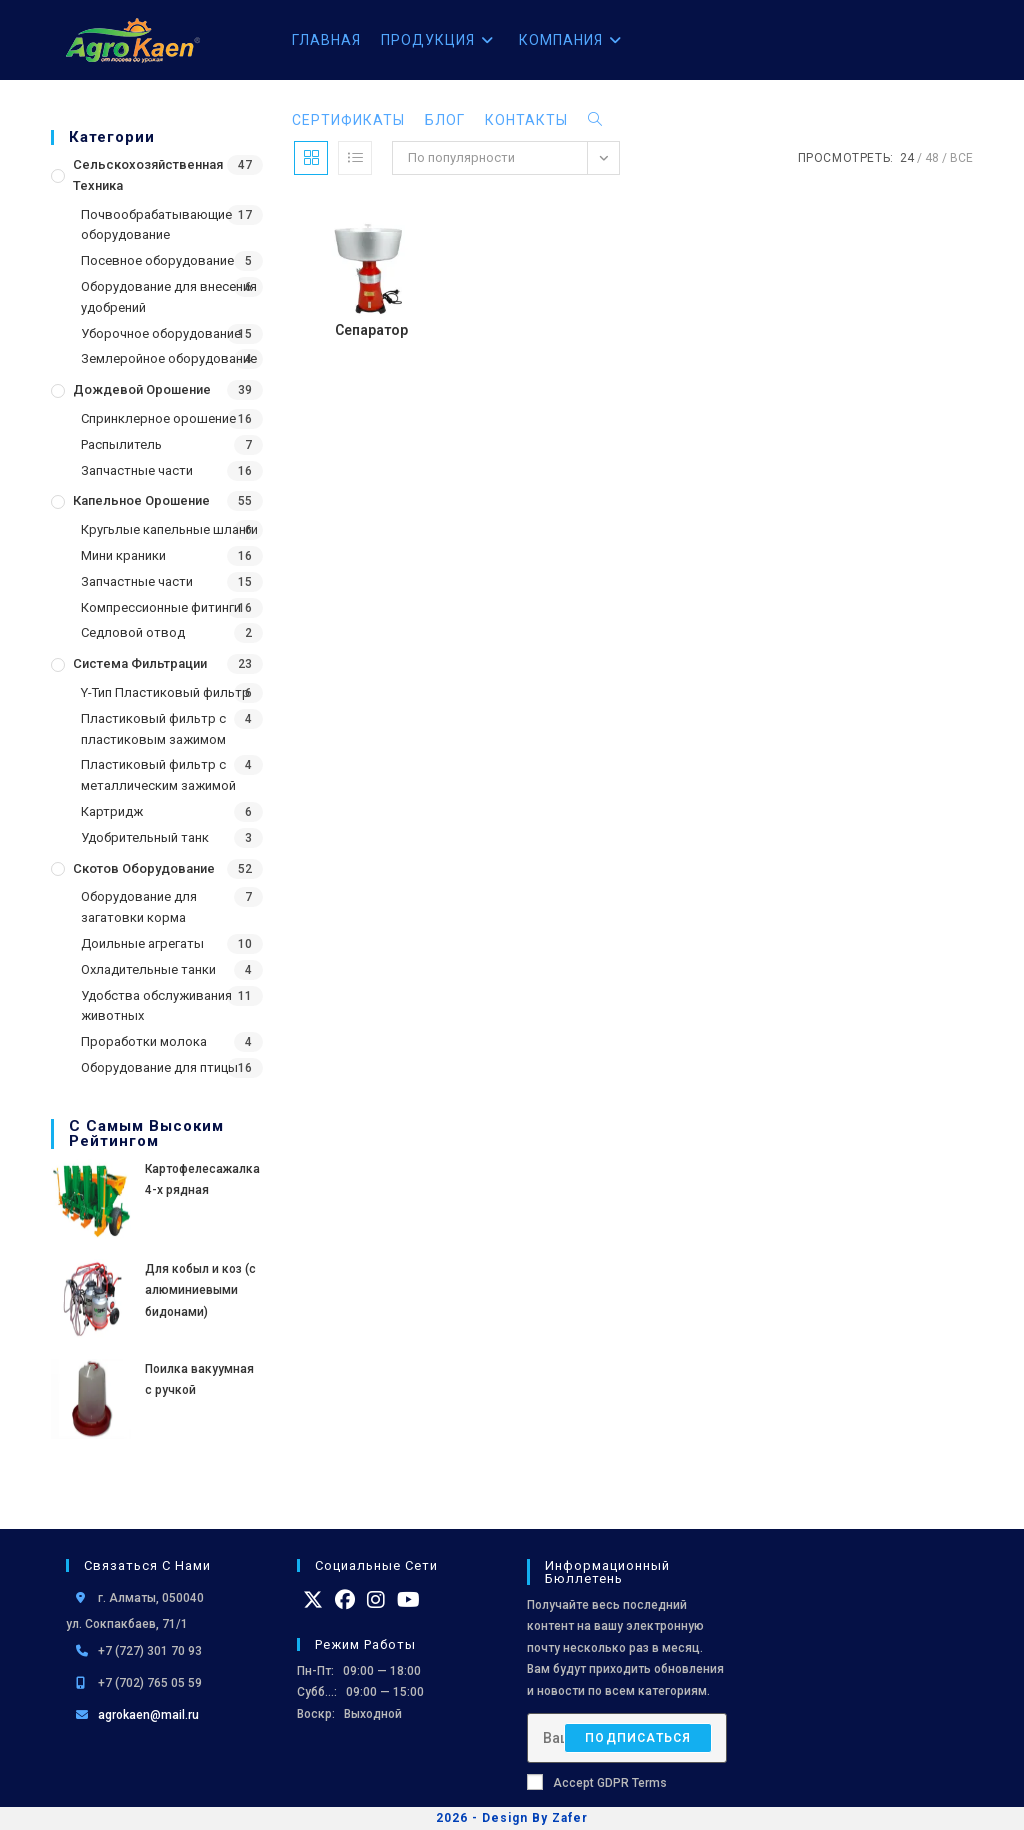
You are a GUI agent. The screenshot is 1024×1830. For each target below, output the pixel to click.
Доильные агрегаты (142, 943)
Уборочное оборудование (161, 333)
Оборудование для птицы (159, 1067)
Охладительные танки (148, 969)
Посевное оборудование (157, 260)
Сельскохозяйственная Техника (148, 175)
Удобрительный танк (145, 837)
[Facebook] (345, 1600)
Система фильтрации (140, 663)
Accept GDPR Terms (597, 1782)
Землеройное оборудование (169, 358)
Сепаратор (371, 330)
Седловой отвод (133, 632)
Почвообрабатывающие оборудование (156, 225)
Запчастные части (137, 470)
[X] (313, 1600)
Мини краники (123, 555)
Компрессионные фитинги (161, 607)
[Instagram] (376, 1600)
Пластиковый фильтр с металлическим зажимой (158, 775)
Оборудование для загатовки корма (139, 907)
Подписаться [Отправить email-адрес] (638, 1738)
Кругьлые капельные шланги (169, 529)
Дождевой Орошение (142, 389)
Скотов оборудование (144, 868)
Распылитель (121, 444)
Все (961, 158)
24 (907, 158)
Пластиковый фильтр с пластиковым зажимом (153, 729)
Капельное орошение (141, 500)
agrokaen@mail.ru (148, 1715)
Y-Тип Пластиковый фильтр (165, 692)
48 (932, 158)
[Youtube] (408, 1600)
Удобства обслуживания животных (156, 1006)
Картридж (112, 811)
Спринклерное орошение (158, 418)
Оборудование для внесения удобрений (169, 297)
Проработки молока (144, 1041)
